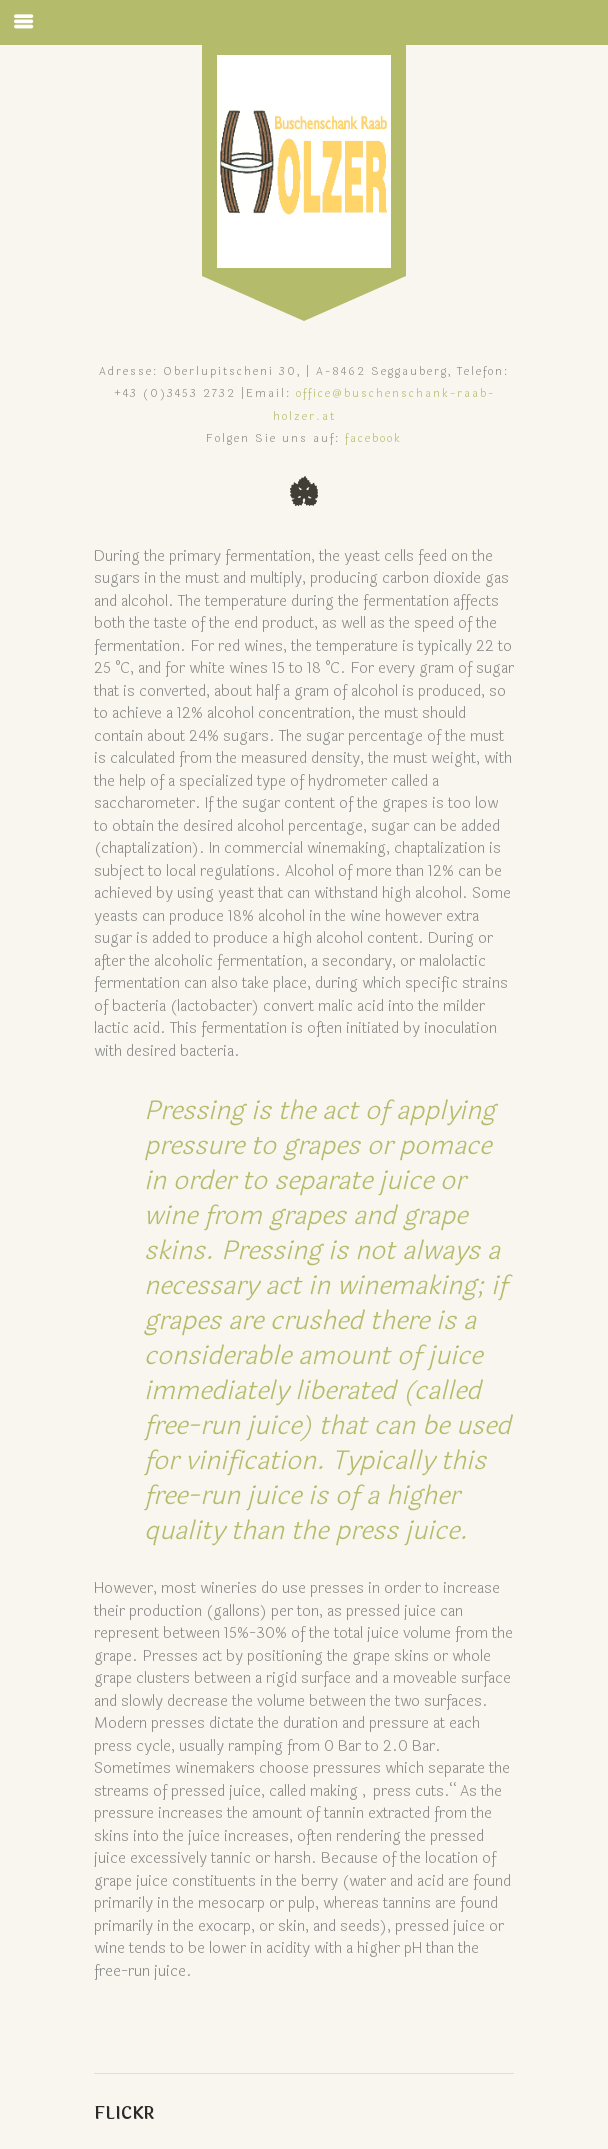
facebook (373, 438)
